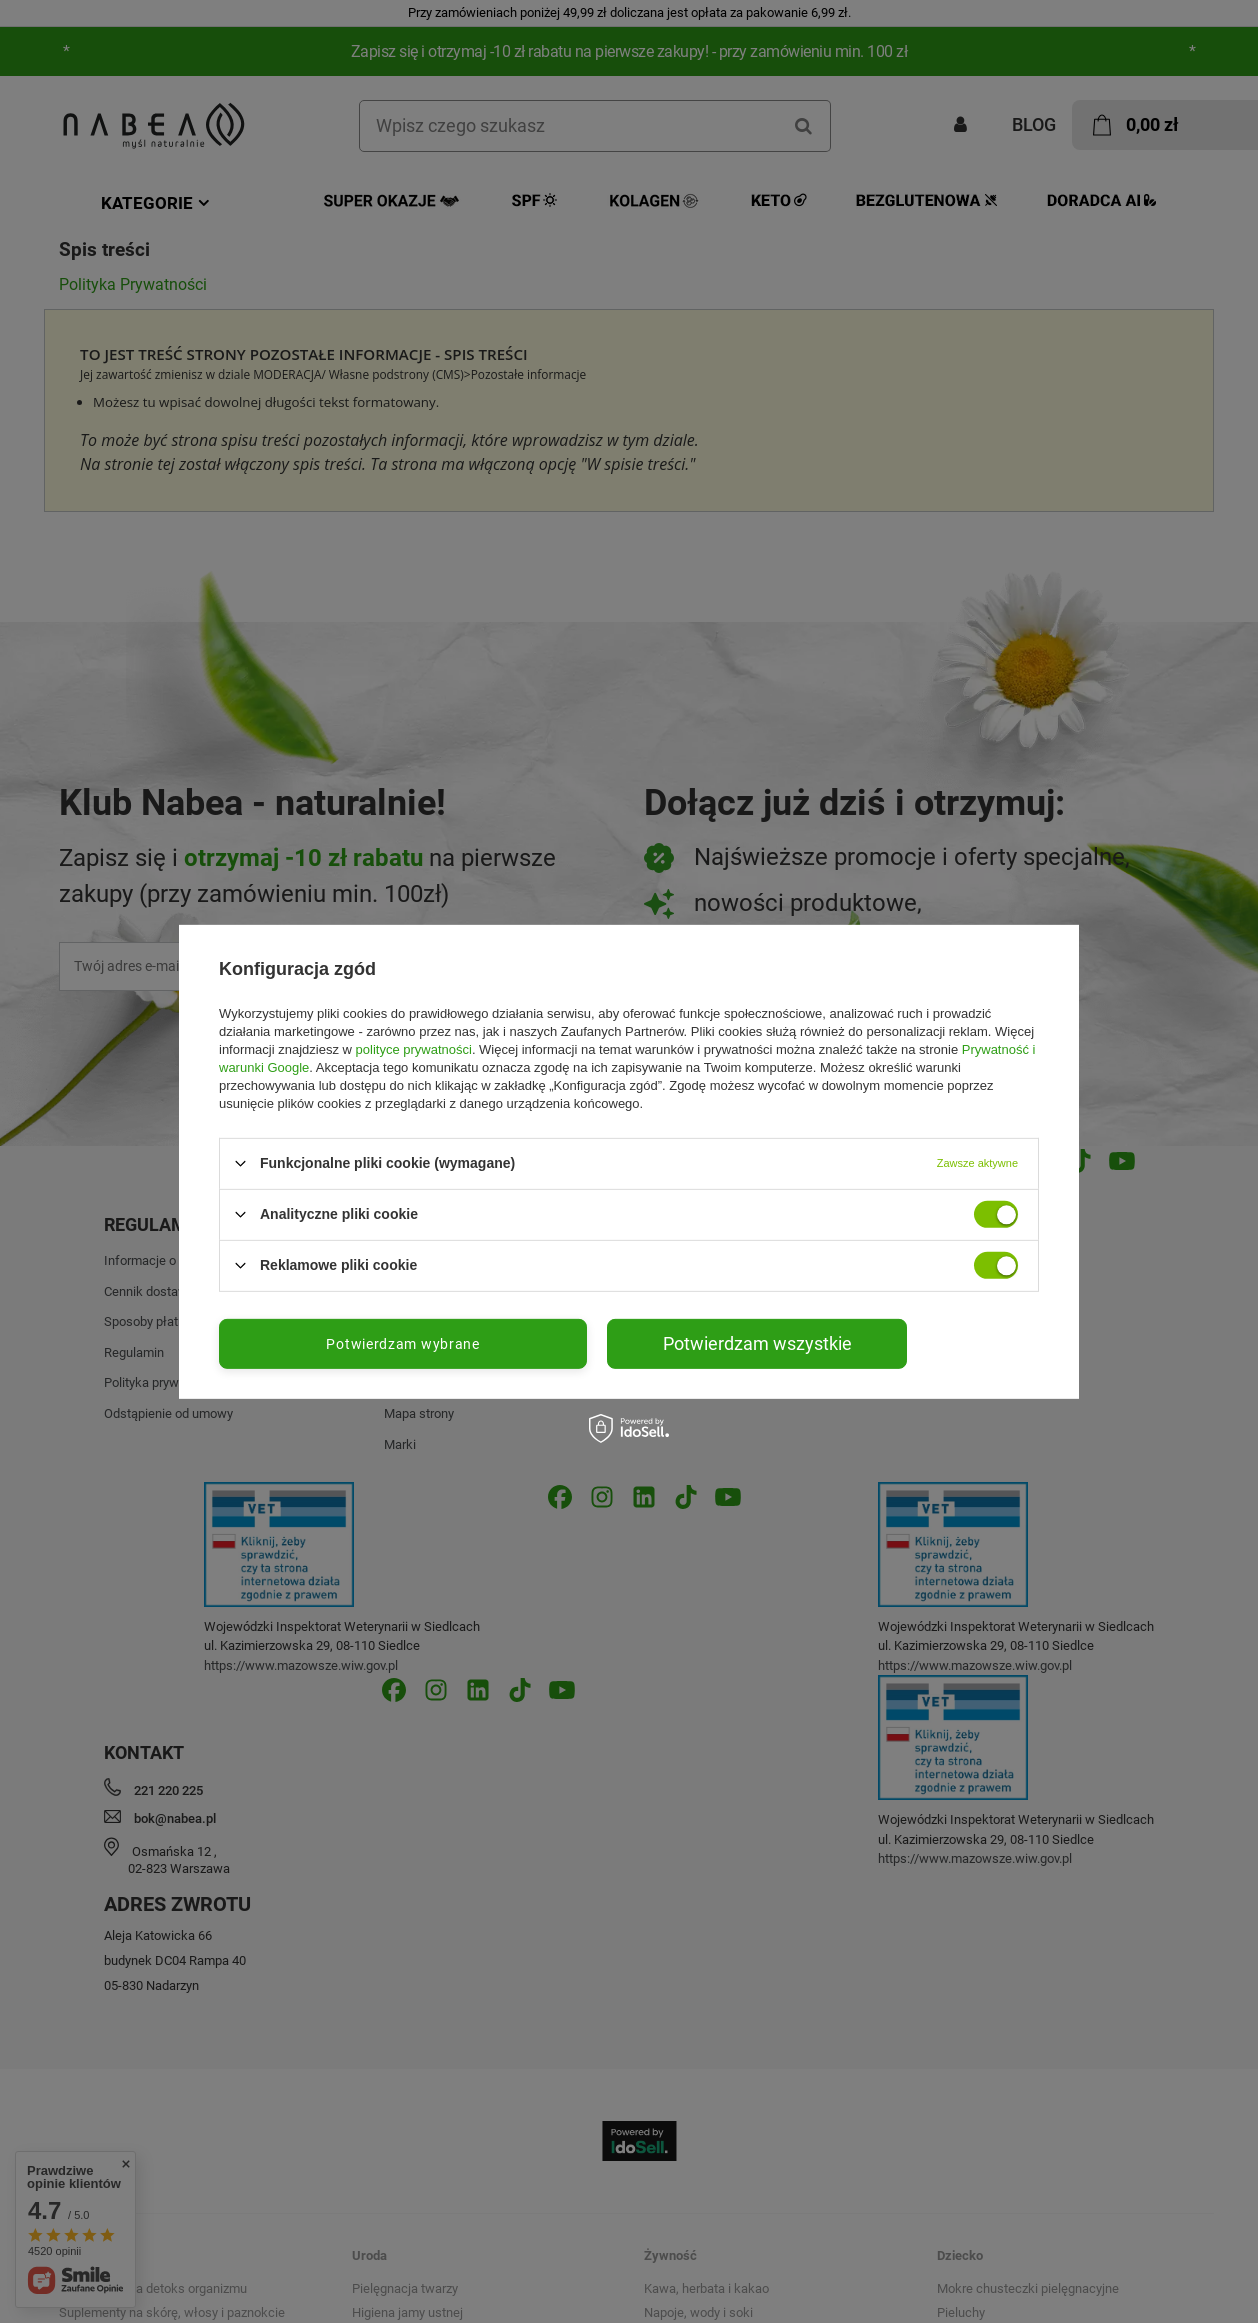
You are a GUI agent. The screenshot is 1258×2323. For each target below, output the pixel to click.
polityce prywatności (414, 1048)
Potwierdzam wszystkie (757, 1342)
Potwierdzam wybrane (402, 1343)
